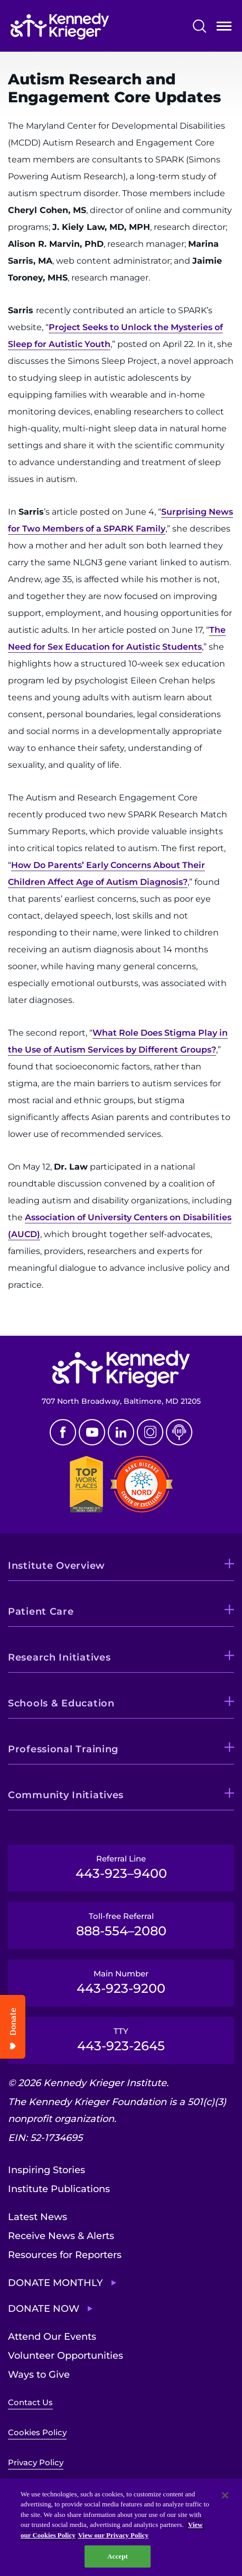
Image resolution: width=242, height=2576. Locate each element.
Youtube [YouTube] (92, 1432)
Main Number (121, 1982)
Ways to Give (39, 2374)
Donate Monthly (55, 2283)
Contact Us (30, 2402)
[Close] (225, 2495)
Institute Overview (56, 1565)
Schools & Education (61, 1703)
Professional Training (63, 1749)
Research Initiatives (59, 1657)
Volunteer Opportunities (65, 2355)
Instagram (150, 1432)
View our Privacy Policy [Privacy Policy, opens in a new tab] (113, 2535)
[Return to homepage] (60, 26)
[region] (121, 2527)
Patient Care (41, 1611)
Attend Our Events (52, 2336)
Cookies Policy (37, 2432)
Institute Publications (59, 2189)
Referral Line (121, 1867)
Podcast (179, 1432)
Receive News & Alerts (61, 2236)
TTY (121, 2039)
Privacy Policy (35, 2462)
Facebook (63, 1432)
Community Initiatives (66, 1795)
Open (224, 28)
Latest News (37, 2217)
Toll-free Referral (121, 1924)
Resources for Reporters (65, 2255)
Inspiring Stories (46, 2170)
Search (199, 26)
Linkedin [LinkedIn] (121, 1432)
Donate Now (43, 2308)
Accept (117, 2556)
